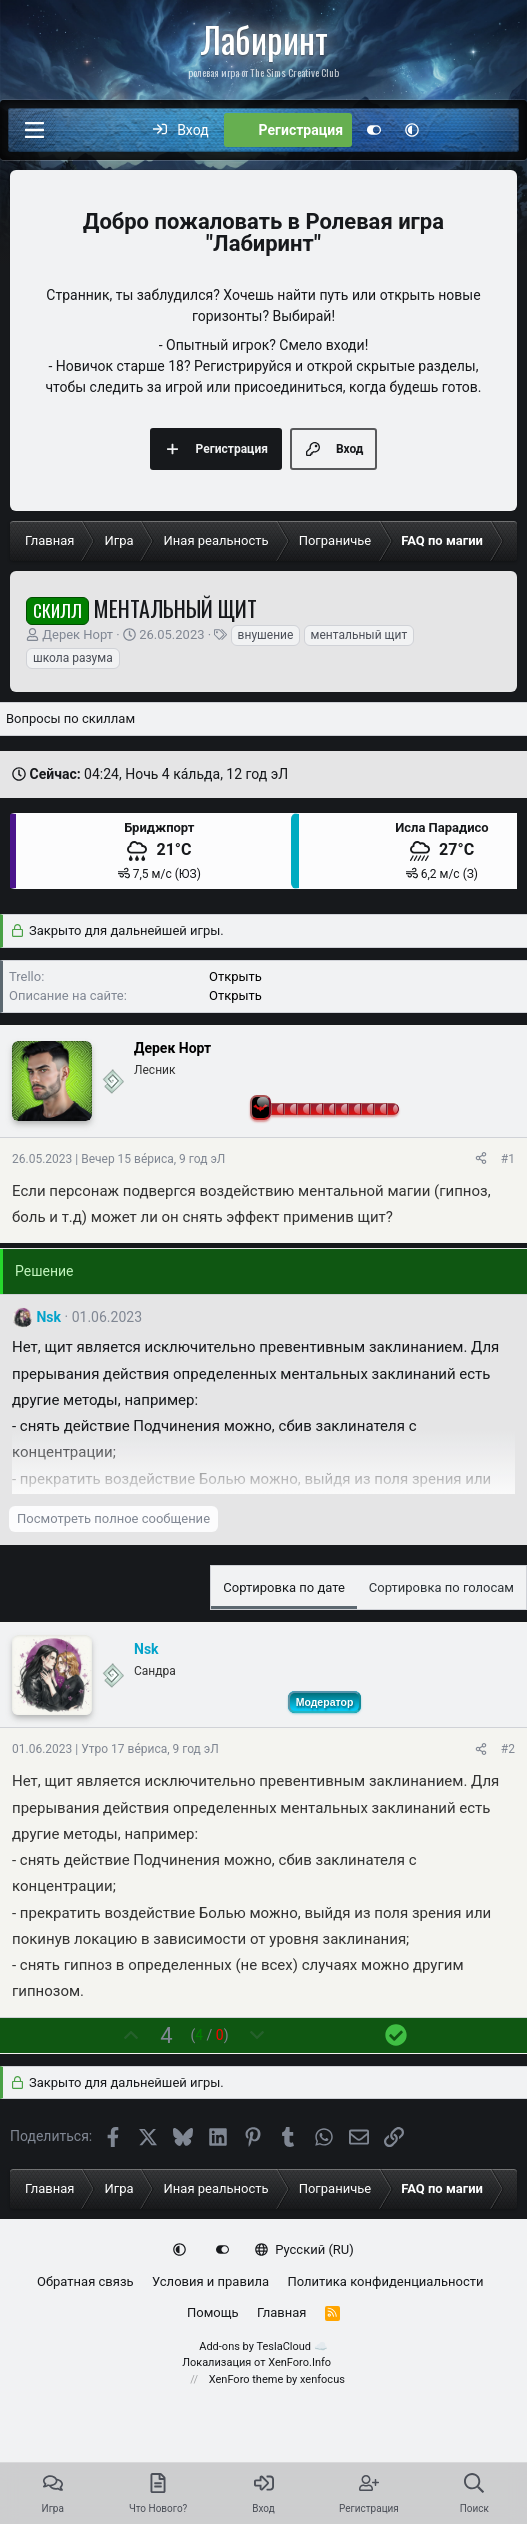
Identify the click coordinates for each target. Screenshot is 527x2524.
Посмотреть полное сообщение (113, 1518)
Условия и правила (210, 2281)
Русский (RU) (304, 2249)
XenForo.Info (299, 2362)
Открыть (235, 976)
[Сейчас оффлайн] (113, 1081)
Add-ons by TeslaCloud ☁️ (263, 2346)
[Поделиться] (481, 1159)
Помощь (213, 2312)
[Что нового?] (452, 130)
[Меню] (34, 130)
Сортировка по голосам (441, 1587)
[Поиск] (494, 130)
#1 (508, 1159)
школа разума (73, 658)
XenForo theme (246, 2379)
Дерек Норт (77, 634)
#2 (508, 1749)
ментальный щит (359, 635)
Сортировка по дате (284, 1587)
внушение (266, 635)
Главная (281, 2312)
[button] (412, 130)
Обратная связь (85, 2281)
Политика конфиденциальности (385, 2281)
